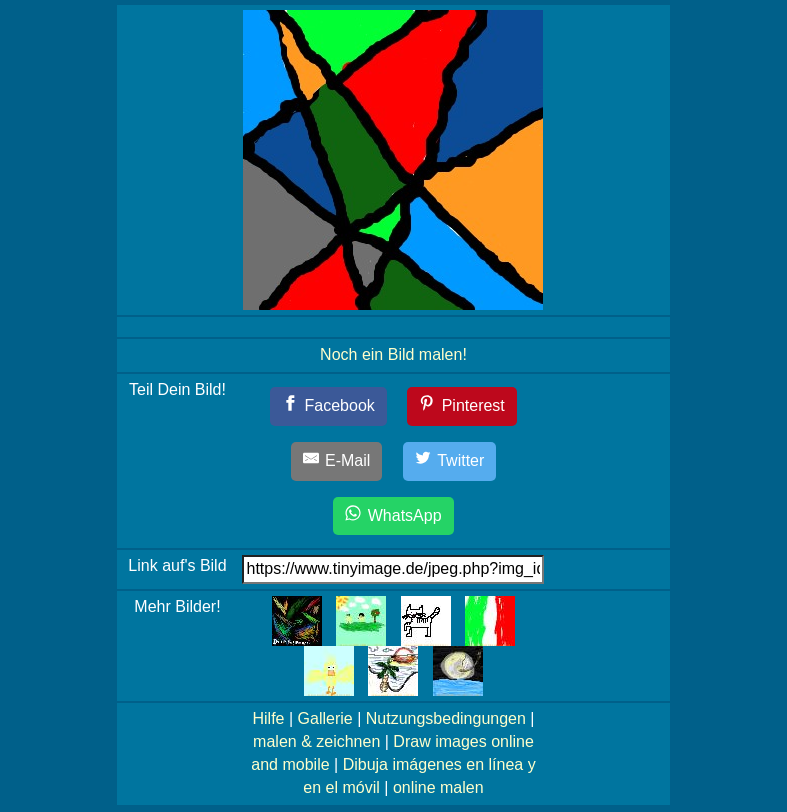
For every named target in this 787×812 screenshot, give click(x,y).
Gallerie (325, 718)
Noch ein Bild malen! (393, 354)
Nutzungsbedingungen (446, 718)
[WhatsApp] (393, 516)
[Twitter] (450, 461)
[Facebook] (328, 406)
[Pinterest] (462, 406)
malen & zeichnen (316, 741)
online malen (438, 787)
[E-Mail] (337, 461)
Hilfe (268, 718)
